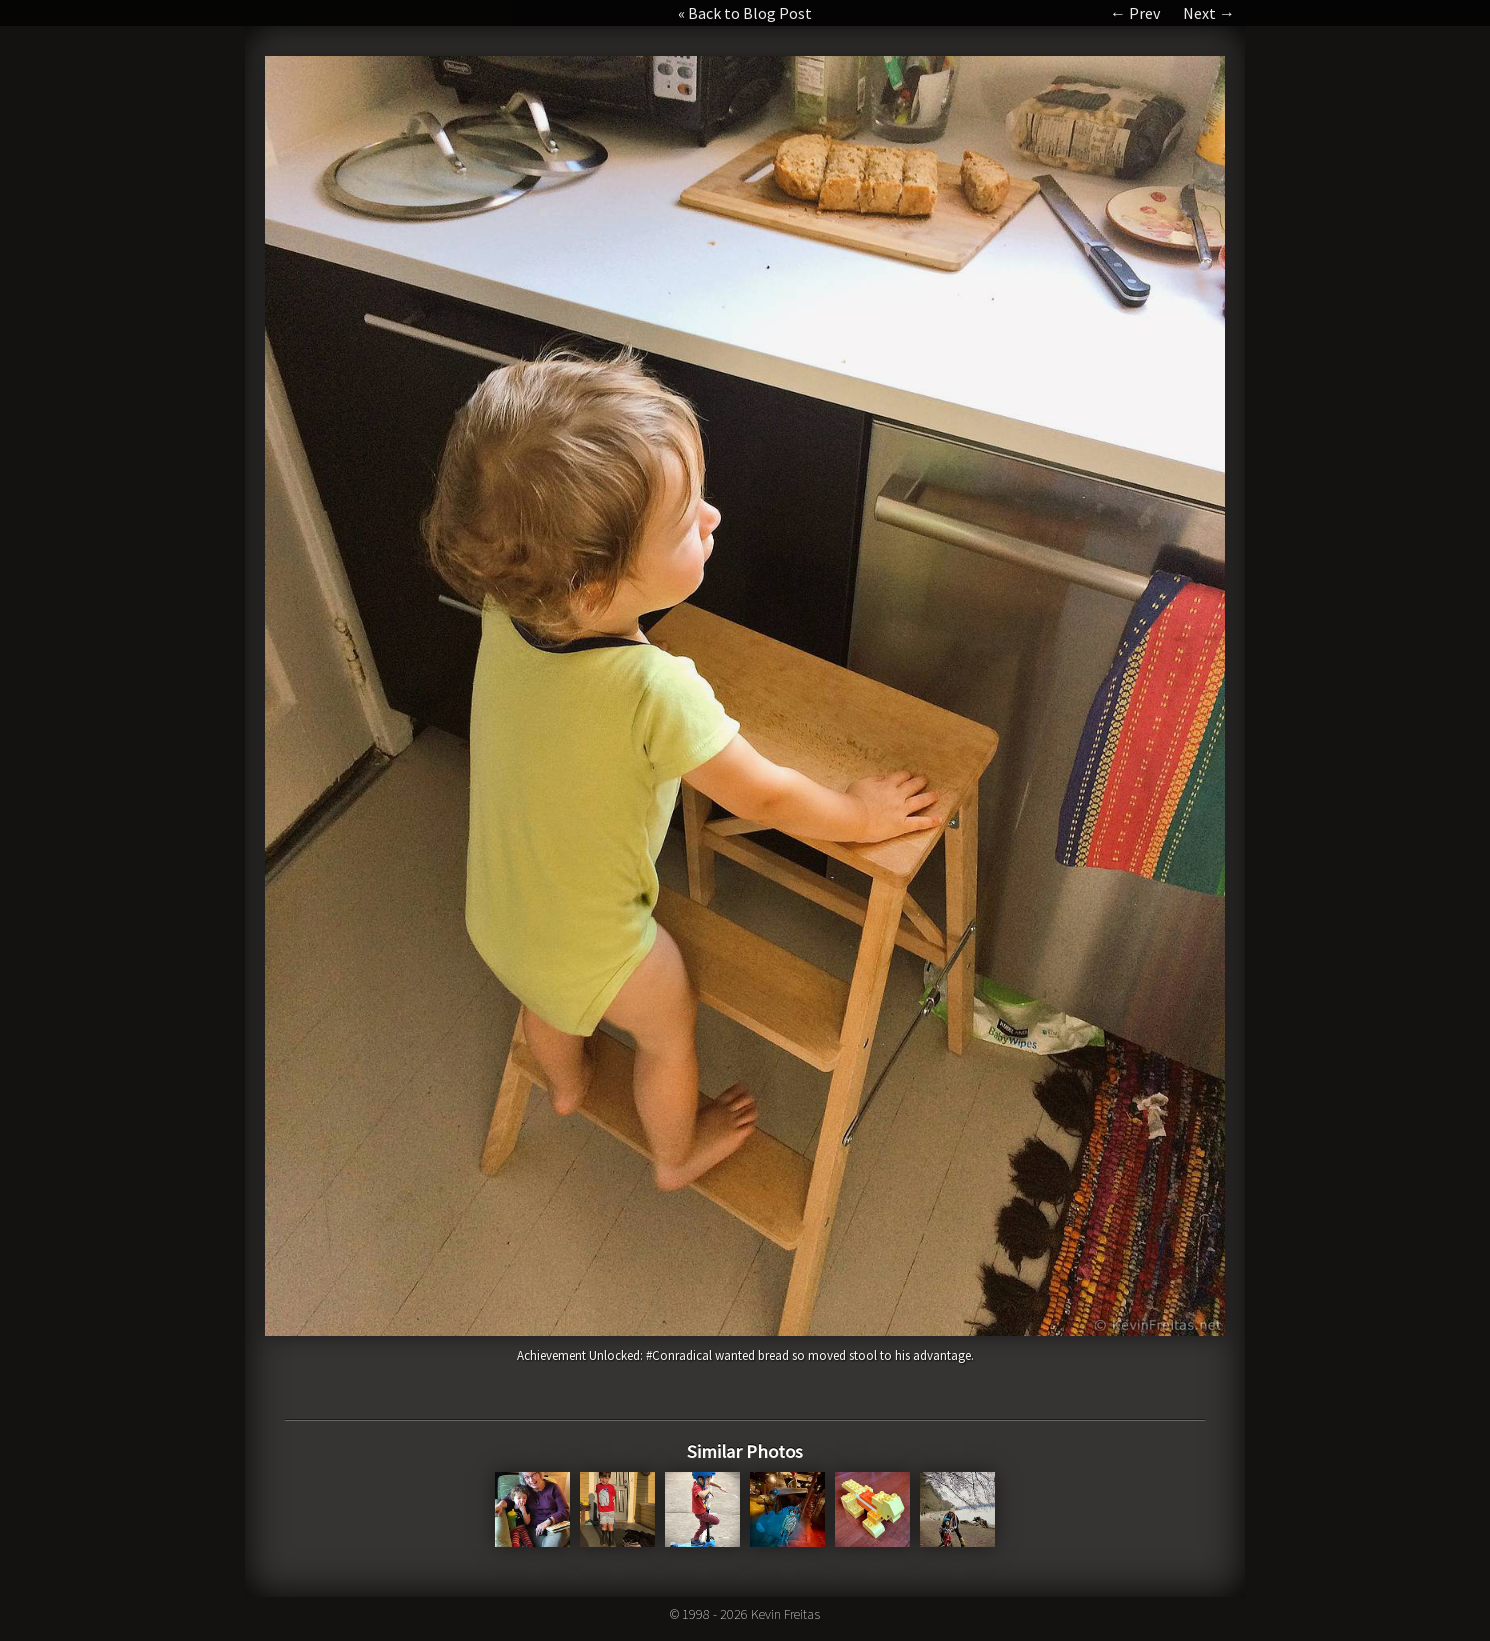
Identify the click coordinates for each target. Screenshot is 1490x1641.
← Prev (1135, 13)
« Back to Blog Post (745, 13)
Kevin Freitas (785, 1614)
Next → (1209, 13)
